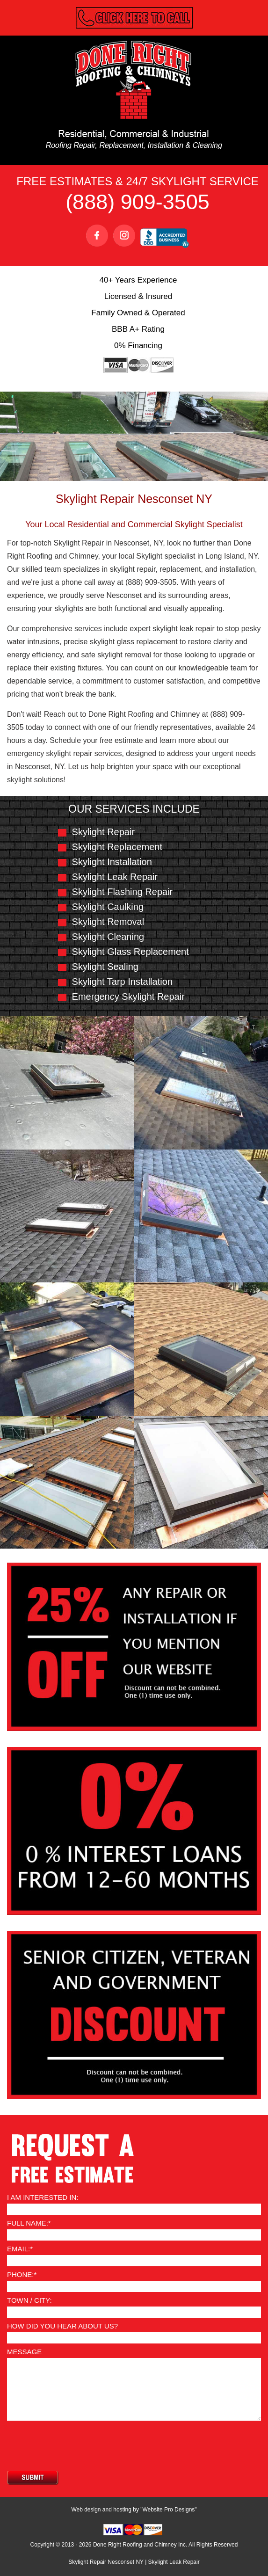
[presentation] (78, 2445)
